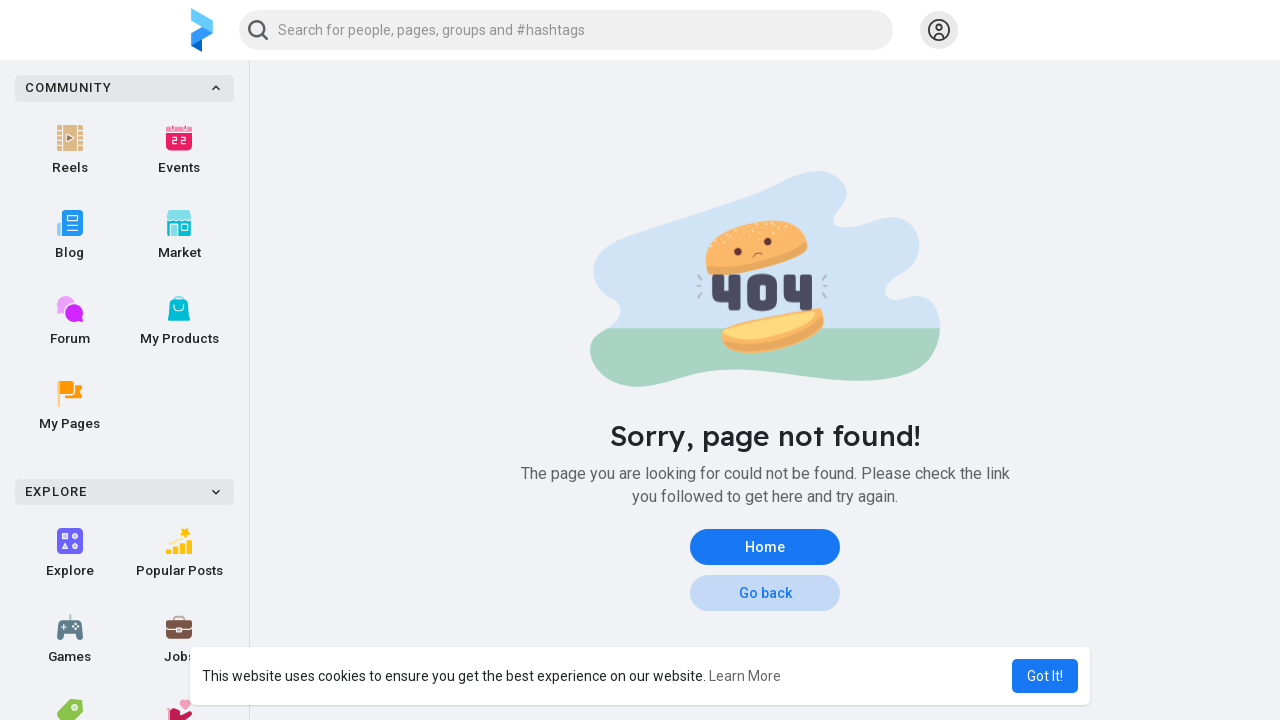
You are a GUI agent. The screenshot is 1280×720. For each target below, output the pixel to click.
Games (69, 639)
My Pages (69, 406)
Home (765, 547)
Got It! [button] (1045, 676)
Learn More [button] (745, 676)
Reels (70, 150)
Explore (70, 553)
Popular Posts (179, 553)
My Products (179, 321)
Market (179, 235)
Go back (765, 593)
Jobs (179, 639)
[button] (566, 30)
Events (179, 150)
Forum (70, 321)
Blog (69, 235)
